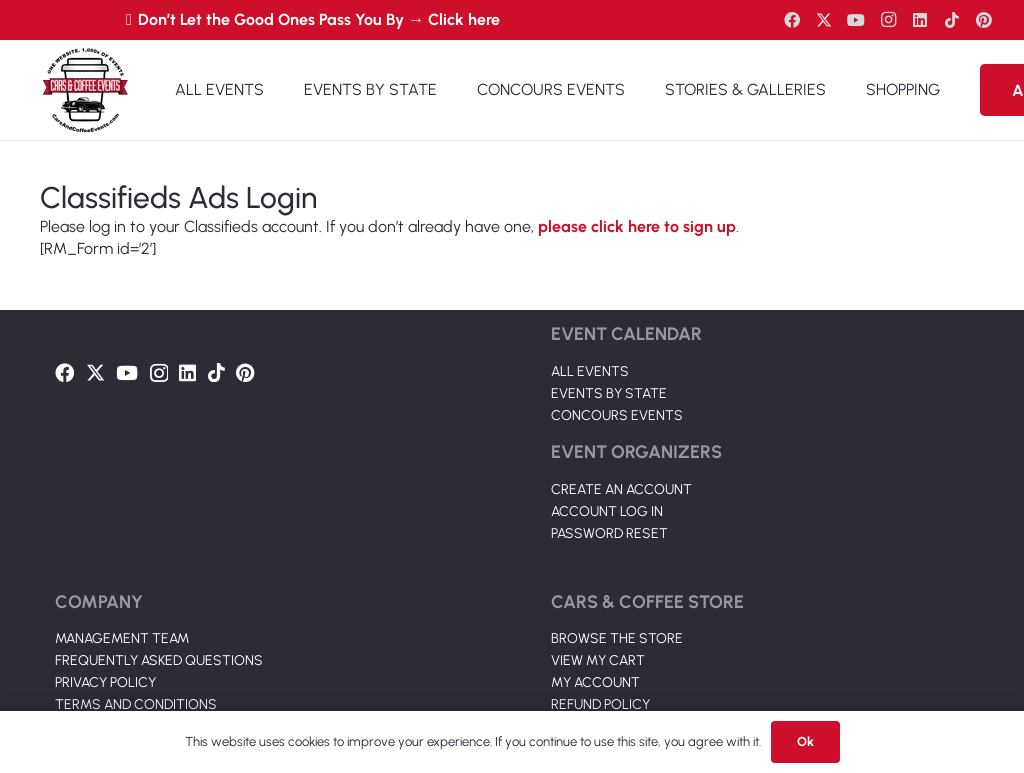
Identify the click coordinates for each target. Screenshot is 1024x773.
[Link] (85, 90)
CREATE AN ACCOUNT (621, 489)
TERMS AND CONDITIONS (136, 704)
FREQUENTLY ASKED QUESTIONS (159, 660)
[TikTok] (952, 20)
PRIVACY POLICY (105, 682)
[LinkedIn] (920, 20)
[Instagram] (888, 20)
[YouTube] (856, 20)
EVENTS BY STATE (609, 393)
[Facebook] (792, 20)
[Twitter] (824, 20)
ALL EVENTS (590, 371)
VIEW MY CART (598, 660)
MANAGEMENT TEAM (122, 638)
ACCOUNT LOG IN (607, 511)
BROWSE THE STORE (617, 638)
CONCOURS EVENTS (617, 415)
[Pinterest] (984, 20)
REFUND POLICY (600, 704)
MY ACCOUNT (595, 682)
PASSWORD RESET (609, 533)
